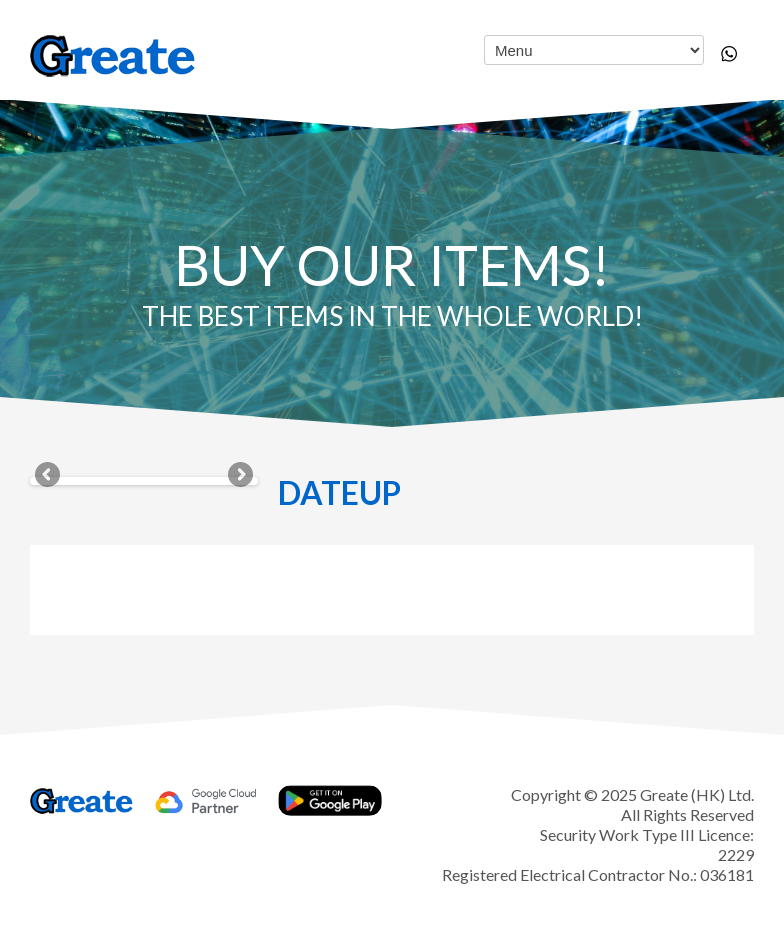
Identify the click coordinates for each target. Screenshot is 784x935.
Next (239, 476)
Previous (49, 476)
